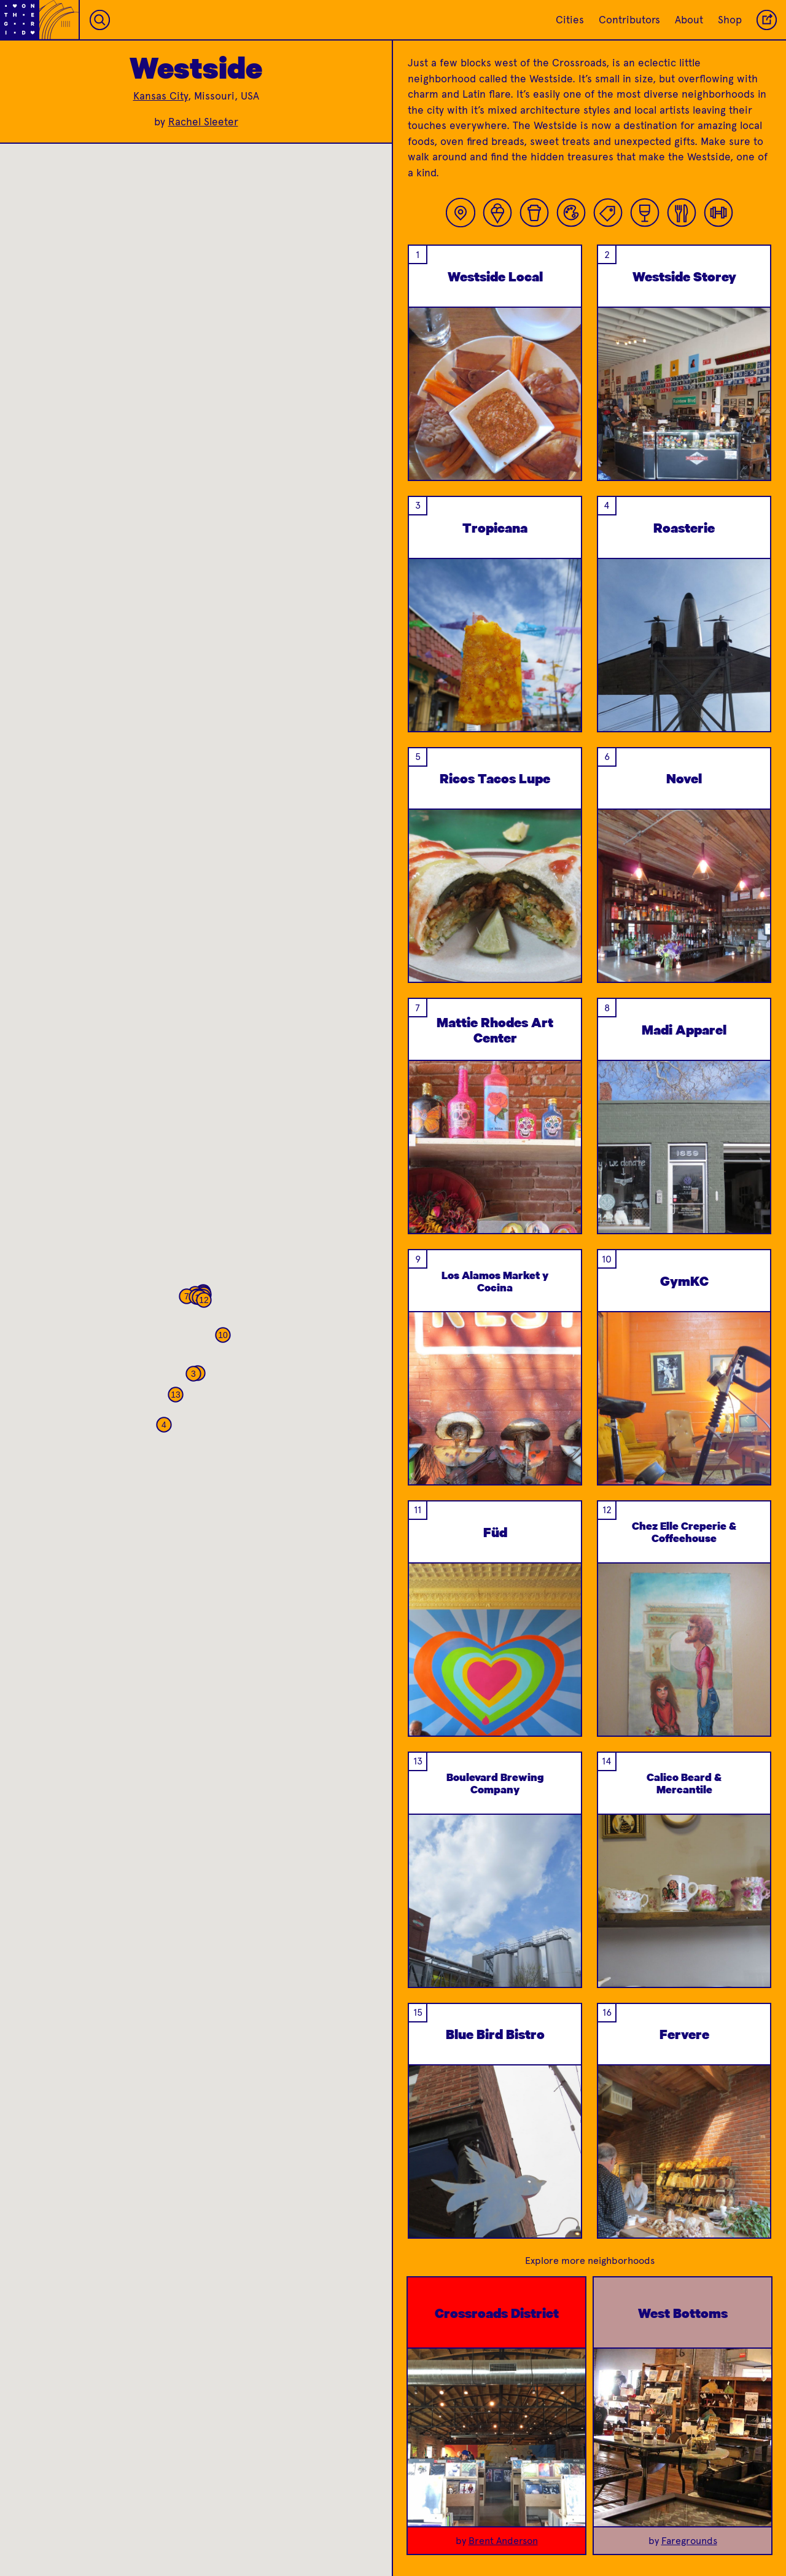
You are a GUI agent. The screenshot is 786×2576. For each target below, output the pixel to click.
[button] (193, 1373)
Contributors (629, 20)
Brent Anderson (503, 2541)
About (689, 20)
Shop (730, 20)
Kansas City (160, 96)
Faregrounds (689, 2541)
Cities (570, 20)
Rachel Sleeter (203, 121)
